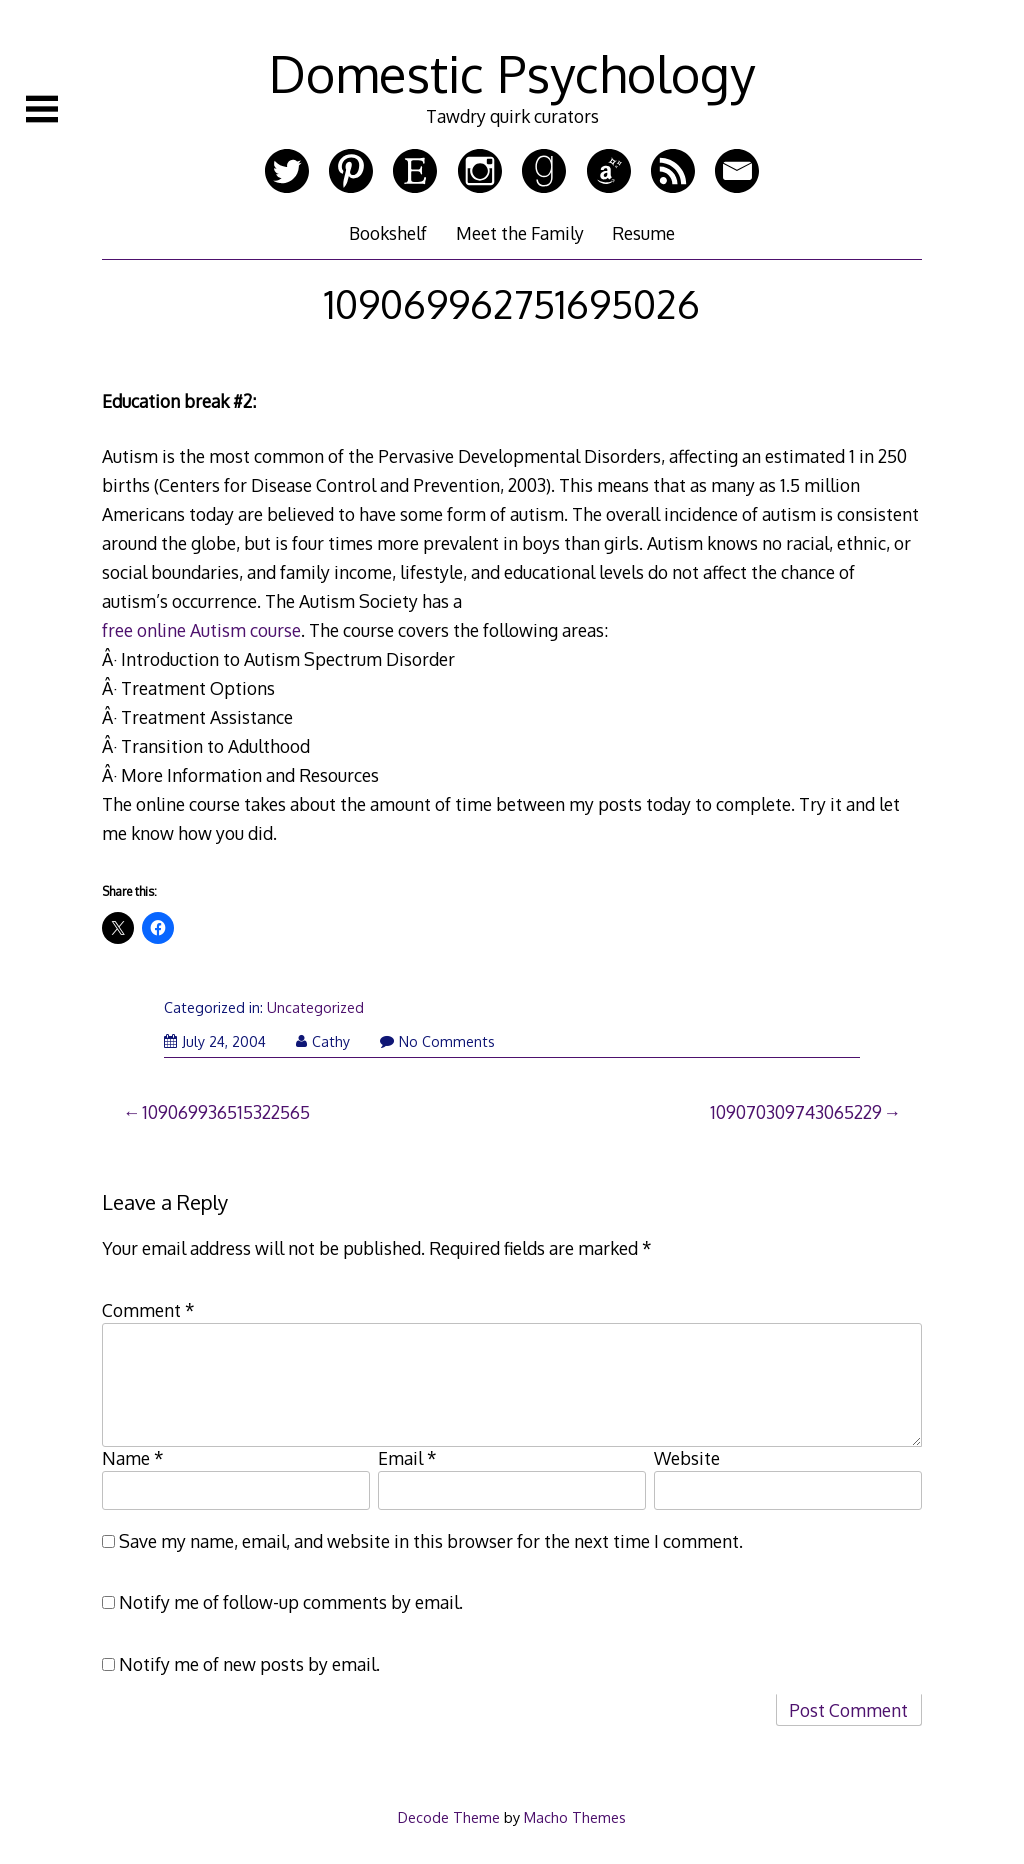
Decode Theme (449, 1817)
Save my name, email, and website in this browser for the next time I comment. (431, 1541)
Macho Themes (575, 1817)
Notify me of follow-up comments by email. (291, 1602)
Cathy (323, 1041)
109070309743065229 (796, 1112)
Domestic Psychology (512, 73)
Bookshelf (388, 233)
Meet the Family (520, 233)
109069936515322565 (226, 1112)
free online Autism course (201, 630)
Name (133, 1458)
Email (407, 1458)
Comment (148, 1310)
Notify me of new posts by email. (249, 1664)
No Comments (437, 1041)
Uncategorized (315, 1007)
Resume (643, 233)
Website (687, 1458)
